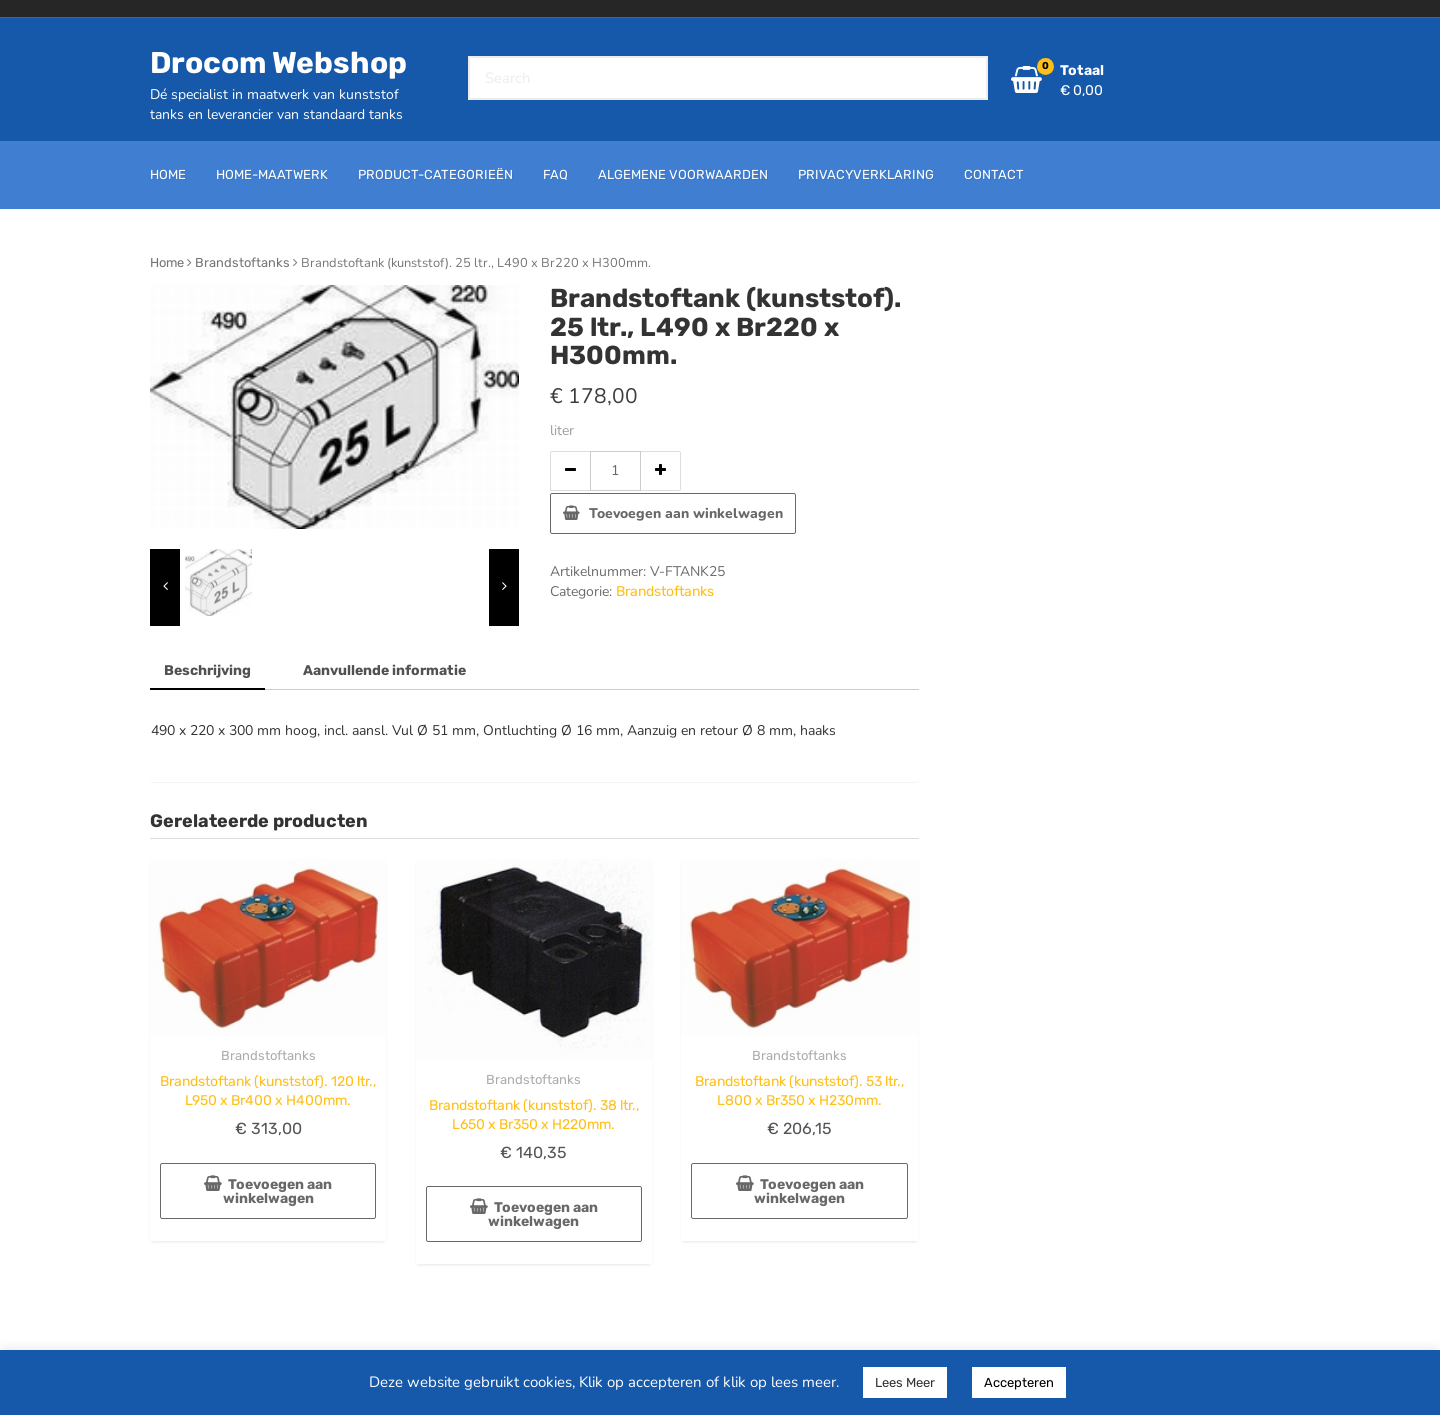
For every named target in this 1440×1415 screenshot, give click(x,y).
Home (167, 262)
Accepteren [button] (1019, 1382)
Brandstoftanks (242, 262)
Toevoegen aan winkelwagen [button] (278, 1191)
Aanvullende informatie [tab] (384, 670)
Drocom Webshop (278, 63)
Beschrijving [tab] (207, 670)
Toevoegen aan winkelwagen (686, 513)
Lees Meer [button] (905, 1382)
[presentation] (165, 587)
